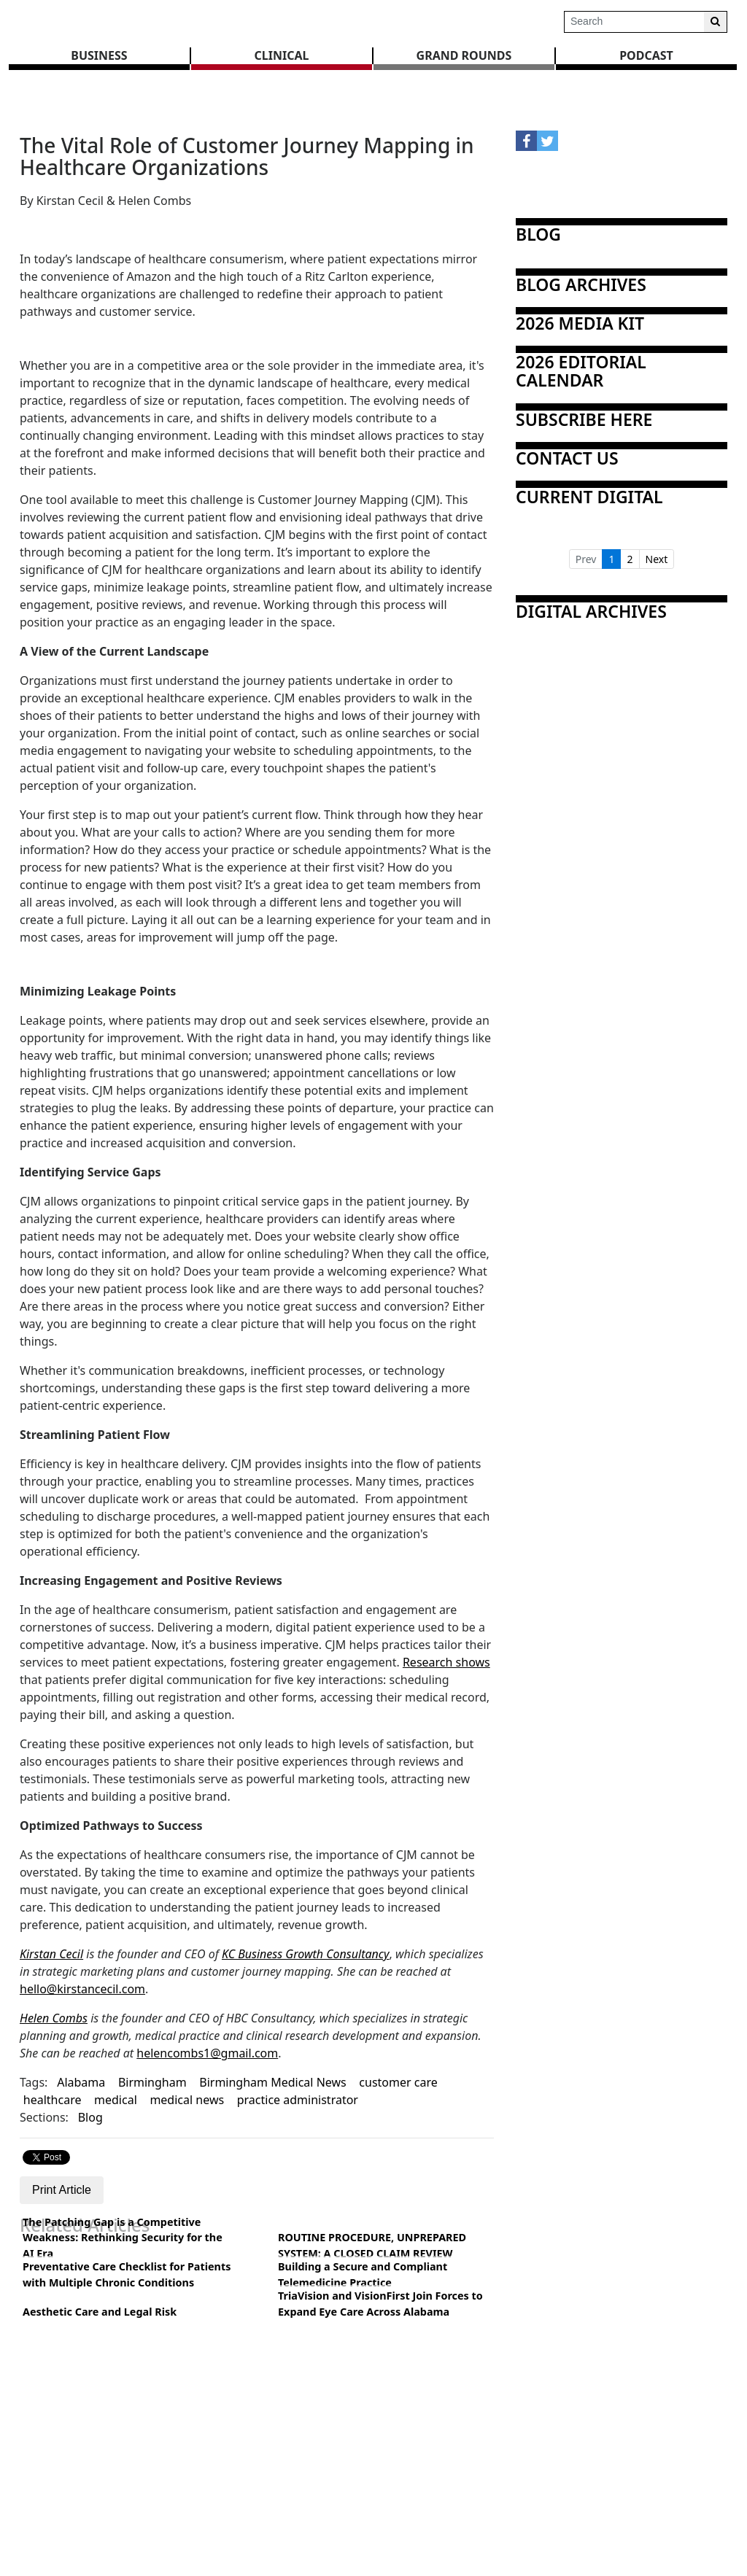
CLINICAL (282, 55)
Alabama (81, 2082)
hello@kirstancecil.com (82, 1989)
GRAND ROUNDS (464, 55)
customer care (398, 2082)
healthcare (52, 2100)
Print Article (61, 2190)
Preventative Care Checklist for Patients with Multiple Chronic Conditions (127, 2274)
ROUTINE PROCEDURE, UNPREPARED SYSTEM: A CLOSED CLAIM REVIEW (372, 2245)
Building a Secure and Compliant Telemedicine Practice (362, 2274)
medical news (187, 2100)
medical (115, 2100)
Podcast (646, 55)
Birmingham (152, 2082)
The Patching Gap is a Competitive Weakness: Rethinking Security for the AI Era (122, 2237)
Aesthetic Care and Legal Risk (100, 2312)
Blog (90, 2117)
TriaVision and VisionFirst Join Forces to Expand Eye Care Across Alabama (380, 2304)
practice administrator (297, 2100)
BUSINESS (99, 55)
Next (657, 559)
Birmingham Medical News (273, 2082)
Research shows (446, 1662)
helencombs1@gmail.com (207, 2053)
